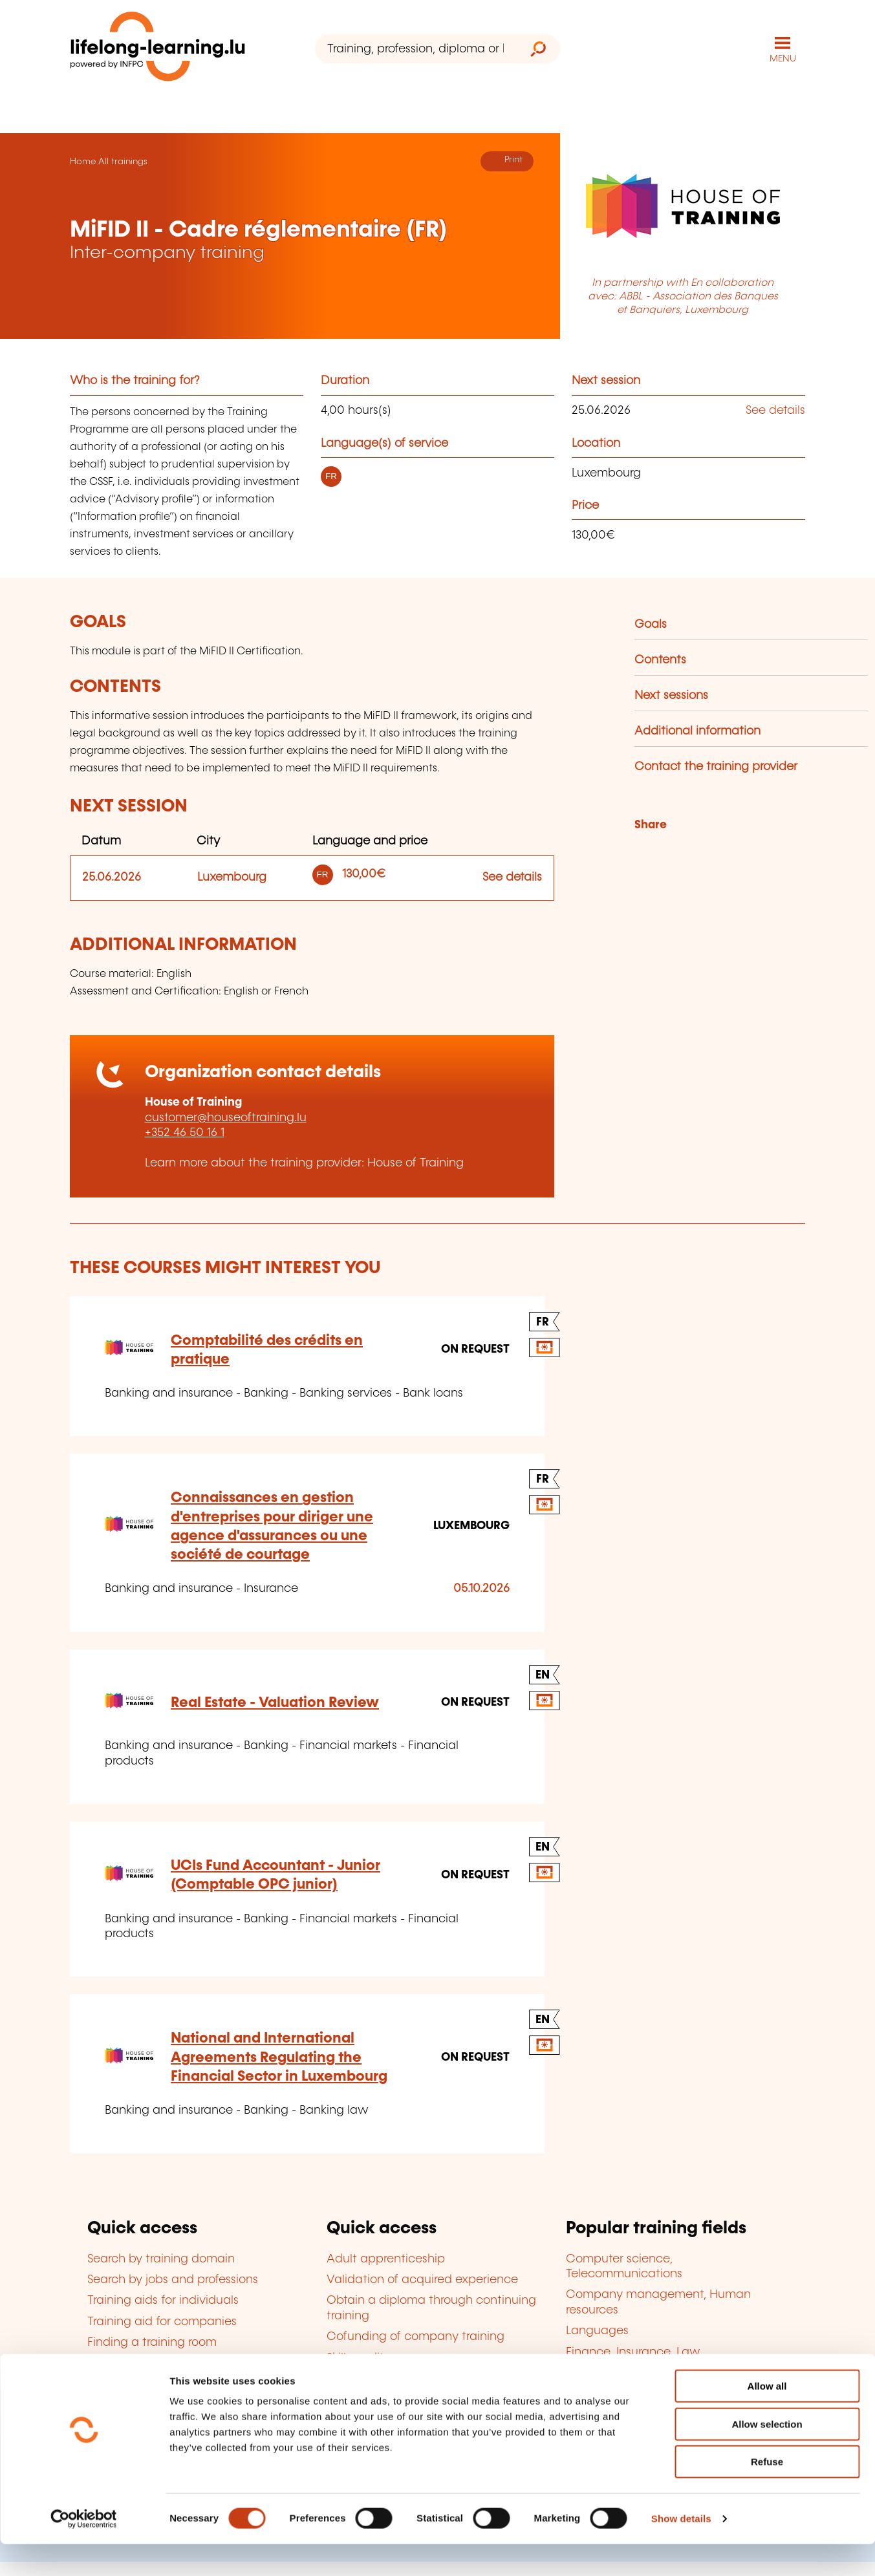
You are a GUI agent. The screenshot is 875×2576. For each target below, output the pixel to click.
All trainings (122, 160)
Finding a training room (152, 2342)
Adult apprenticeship (386, 2258)
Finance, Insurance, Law (633, 2351)
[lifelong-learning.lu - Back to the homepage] (160, 49)
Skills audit (355, 2357)
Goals (650, 623)
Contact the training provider (715, 765)
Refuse (767, 2493)
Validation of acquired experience (422, 2279)
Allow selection (766, 2456)
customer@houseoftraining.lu (226, 1116)
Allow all (767, 2417)
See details (775, 410)
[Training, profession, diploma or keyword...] (415, 48)
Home (83, 160)
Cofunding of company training (415, 2336)
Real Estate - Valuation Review (275, 1701)
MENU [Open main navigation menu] (783, 58)
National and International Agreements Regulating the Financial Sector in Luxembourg (279, 2056)
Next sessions (671, 694)
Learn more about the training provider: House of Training (304, 1162)
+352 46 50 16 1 (184, 1132)
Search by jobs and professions (172, 2279)
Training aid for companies (162, 2320)
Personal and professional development (676, 2371)
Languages (597, 2330)
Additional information (697, 730)
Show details (681, 2550)
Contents (660, 659)
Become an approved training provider (434, 2377)
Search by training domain (161, 2258)
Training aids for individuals (163, 2300)
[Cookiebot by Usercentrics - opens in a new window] (83, 2550)
